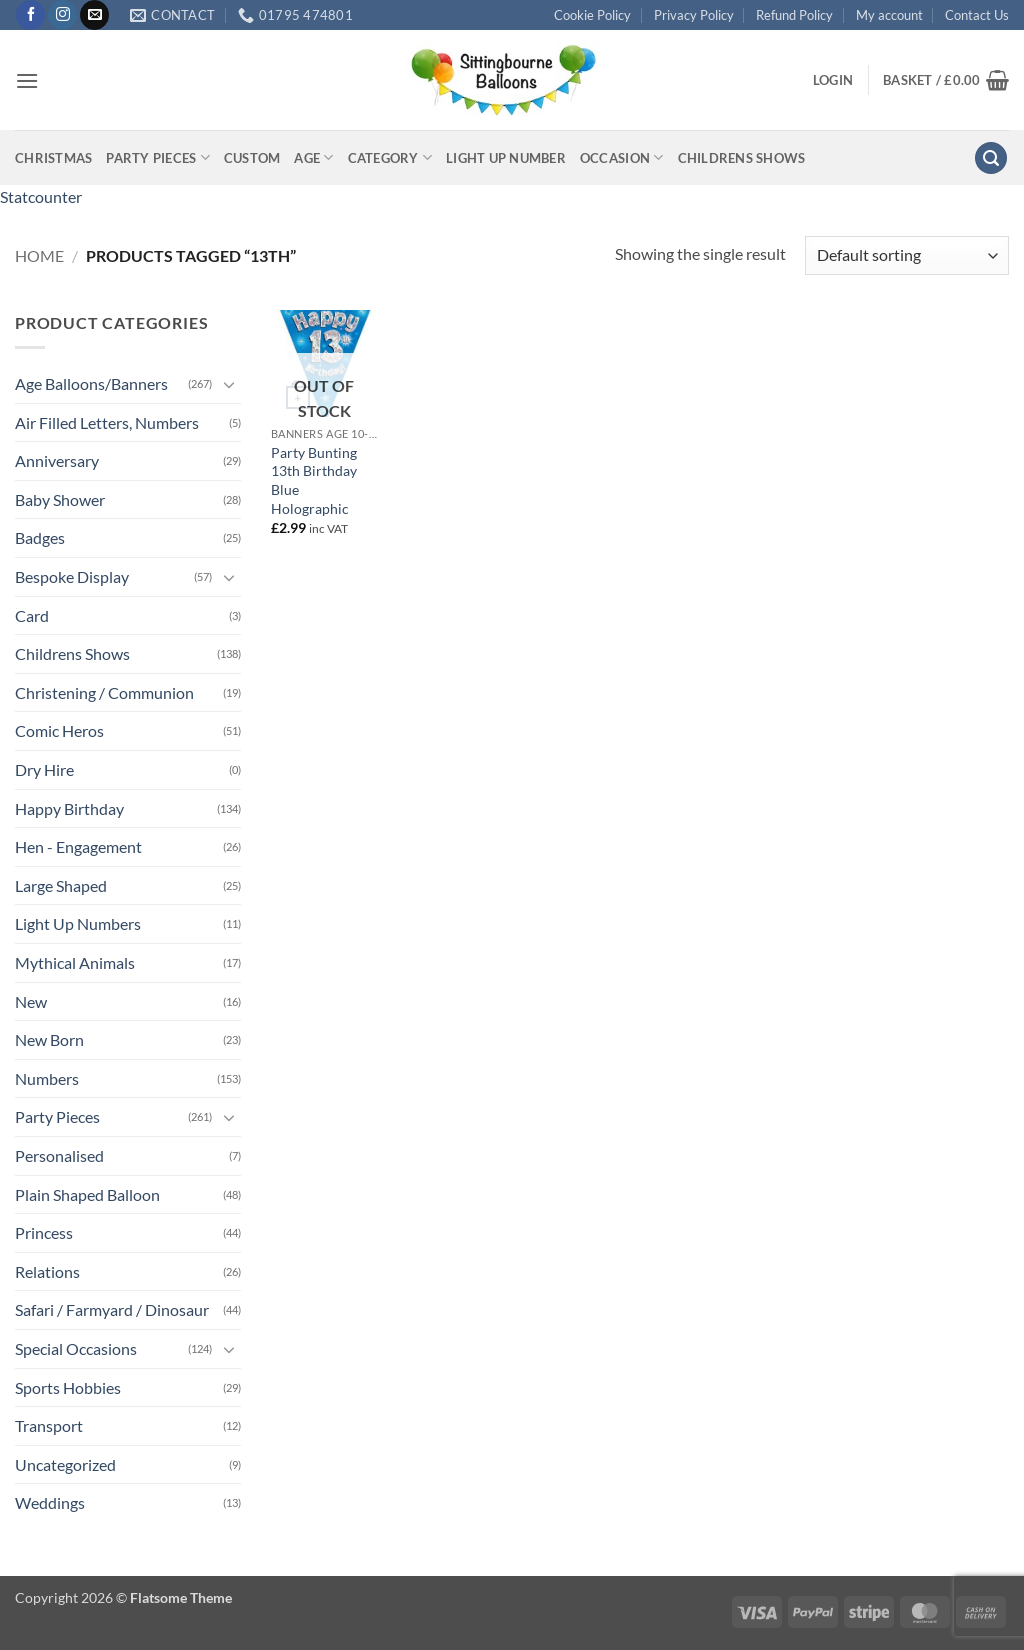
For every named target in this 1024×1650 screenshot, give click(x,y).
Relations (47, 1271)
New (31, 1001)
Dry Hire (44, 769)
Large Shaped (61, 885)
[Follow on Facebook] (30, 15)
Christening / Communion (104, 692)
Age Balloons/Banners (91, 383)
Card (32, 615)
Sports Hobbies (68, 1387)
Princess (44, 1232)
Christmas (53, 158)
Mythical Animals (75, 962)
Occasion (622, 157)
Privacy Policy (694, 15)
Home (39, 255)
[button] (27, 80)
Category (390, 157)
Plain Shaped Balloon (87, 1194)
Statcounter (41, 196)
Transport (49, 1425)
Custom (252, 158)
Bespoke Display (72, 576)
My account (889, 15)
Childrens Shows (742, 158)
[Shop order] (907, 255)
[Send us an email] (94, 15)
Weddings (50, 1502)
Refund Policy (794, 15)
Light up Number (506, 158)
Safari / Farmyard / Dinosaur (112, 1309)
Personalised (59, 1155)
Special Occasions (76, 1348)
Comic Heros (59, 730)
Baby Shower (60, 499)
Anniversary (57, 460)
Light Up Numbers (78, 923)
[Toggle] (229, 384)
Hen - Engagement (78, 846)
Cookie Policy (592, 15)
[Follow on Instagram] (62, 15)
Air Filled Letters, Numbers (107, 422)
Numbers (47, 1078)
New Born (49, 1039)
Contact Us (977, 15)
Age (313, 157)
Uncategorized (65, 1464)
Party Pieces (158, 157)
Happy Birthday (69, 808)
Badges (40, 537)
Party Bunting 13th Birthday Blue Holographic (314, 480)
